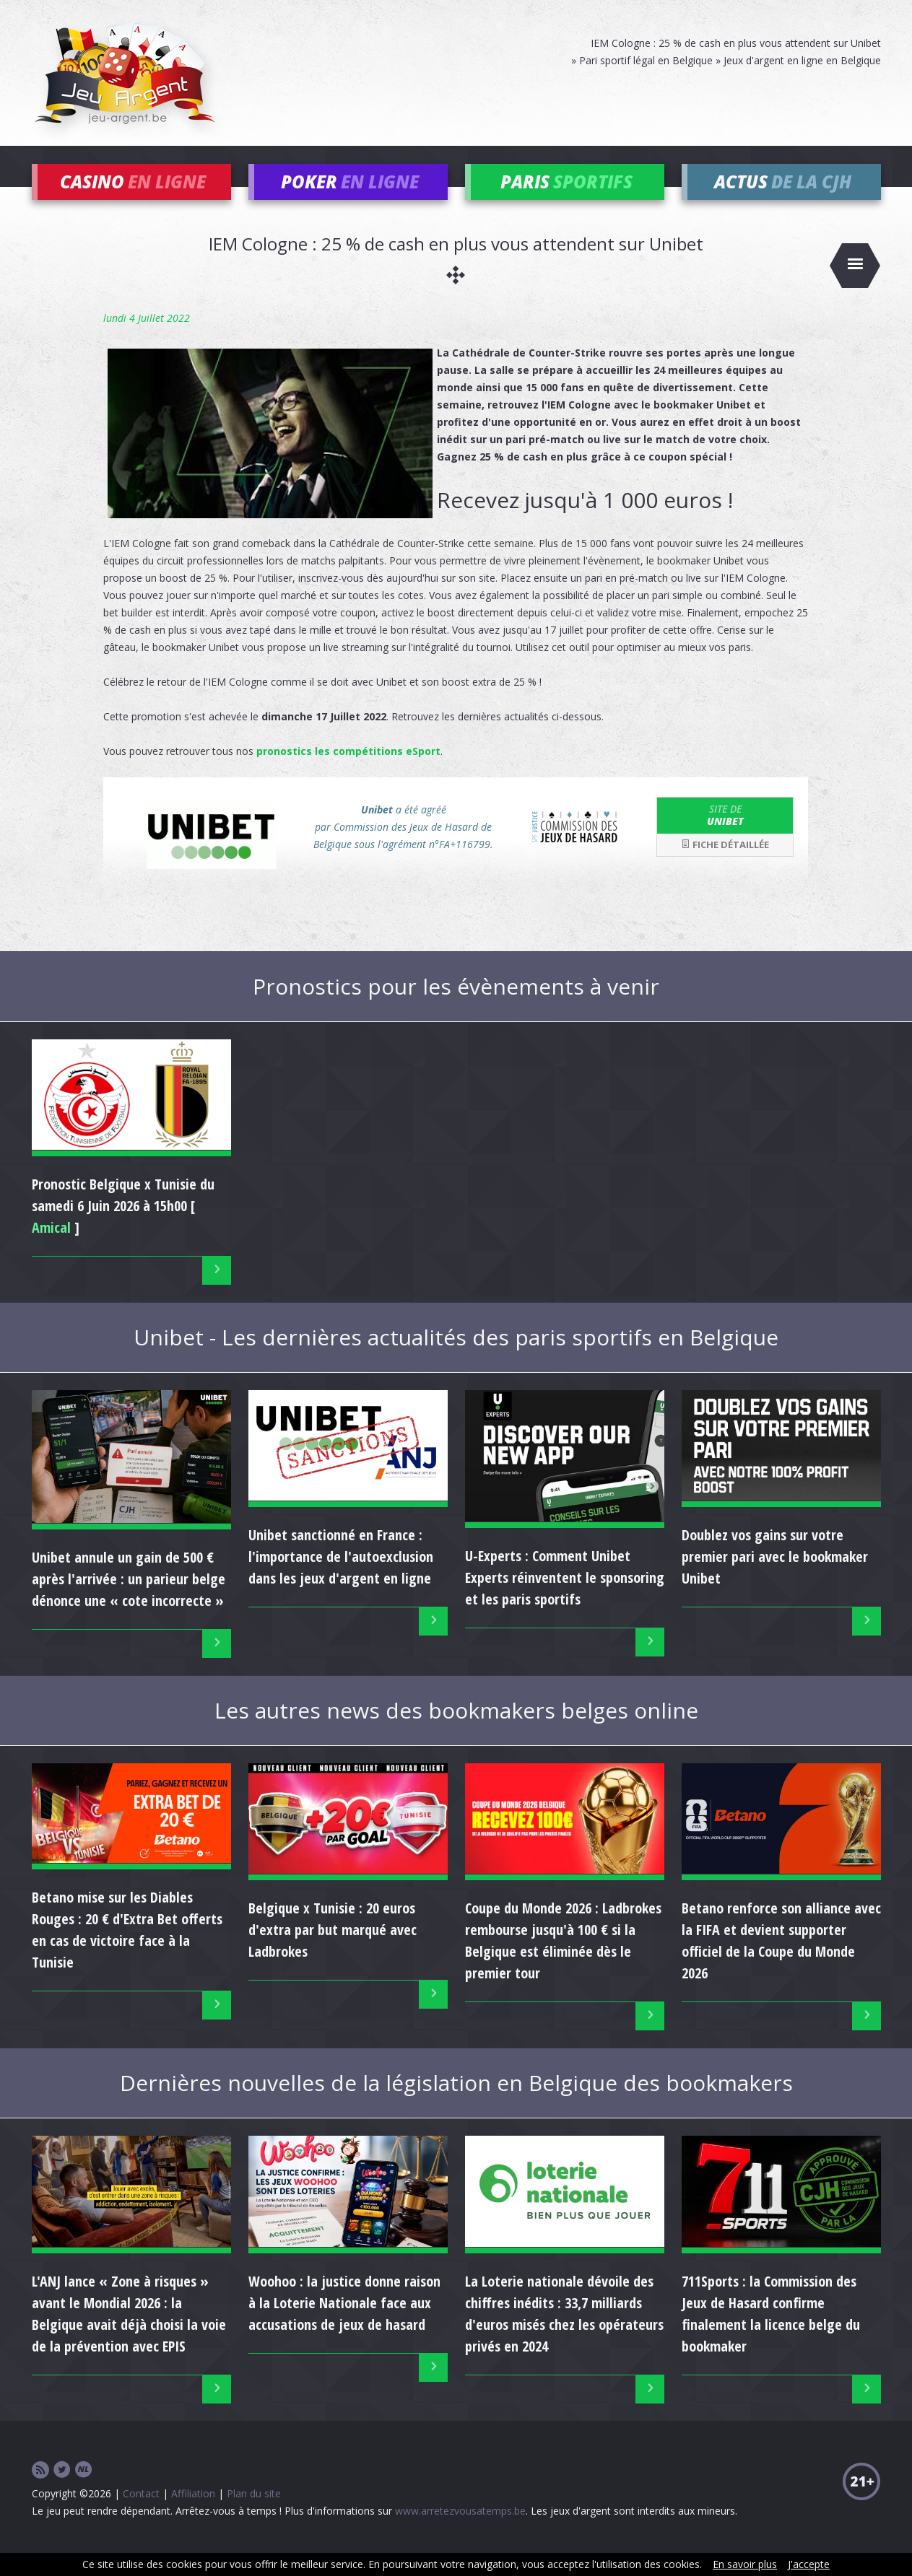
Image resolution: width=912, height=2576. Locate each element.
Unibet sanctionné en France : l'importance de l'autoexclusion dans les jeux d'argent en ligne (340, 1578)
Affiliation (193, 2515)
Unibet (725, 837)
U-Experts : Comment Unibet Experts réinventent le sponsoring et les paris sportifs (564, 1599)
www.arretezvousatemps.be (460, 2532)
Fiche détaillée (725, 866)
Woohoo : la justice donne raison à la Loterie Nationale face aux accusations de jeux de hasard (344, 2324)
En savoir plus (745, 2564)
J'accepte (809, 2564)
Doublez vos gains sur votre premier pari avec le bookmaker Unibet (775, 1578)
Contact (141, 2515)
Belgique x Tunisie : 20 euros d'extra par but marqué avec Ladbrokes (332, 1951)
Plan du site (254, 2515)
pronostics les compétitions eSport (348, 773)
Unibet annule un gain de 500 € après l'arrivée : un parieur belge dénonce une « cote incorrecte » (128, 1600)
